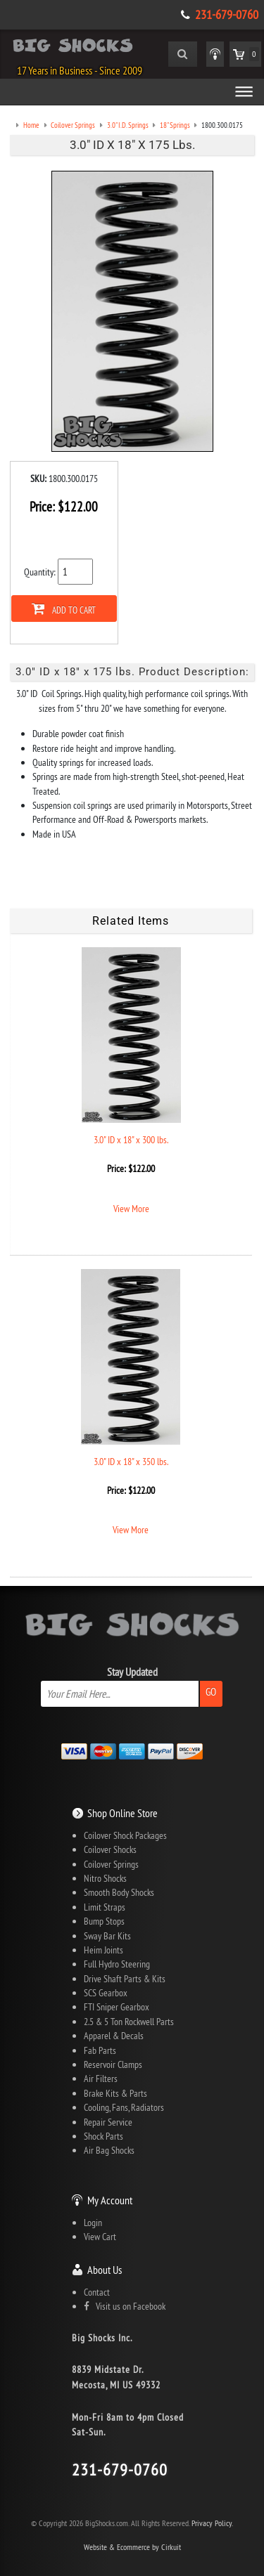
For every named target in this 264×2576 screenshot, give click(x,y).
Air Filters (101, 2078)
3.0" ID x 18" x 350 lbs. (131, 1461)
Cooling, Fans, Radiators (124, 2107)
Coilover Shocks (110, 1849)
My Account (109, 2200)
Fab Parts (100, 2050)
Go (211, 1691)
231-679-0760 (226, 14)
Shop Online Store (122, 1813)
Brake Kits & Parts (115, 2093)
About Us (104, 2270)
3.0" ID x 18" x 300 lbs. (131, 1139)
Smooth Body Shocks (119, 1892)
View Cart (100, 2236)
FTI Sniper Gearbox (116, 2007)
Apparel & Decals (114, 2035)
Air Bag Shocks (109, 2150)
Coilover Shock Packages (125, 1835)
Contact (97, 2292)
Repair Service (108, 2122)
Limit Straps (104, 1907)
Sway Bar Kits (107, 1936)
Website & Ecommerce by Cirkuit (132, 2547)
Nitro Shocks (105, 1878)
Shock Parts (103, 2136)
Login (93, 2222)
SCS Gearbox (105, 1992)
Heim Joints (103, 1950)
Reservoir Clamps (113, 2064)
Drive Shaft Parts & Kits (124, 1978)
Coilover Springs (111, 1864)
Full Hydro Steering (117, 1964)
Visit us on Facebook (124, 2306)
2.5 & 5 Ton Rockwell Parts (129, 2021)
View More (131, 1208)
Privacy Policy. (212, 2523)
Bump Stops (104, 1921)
